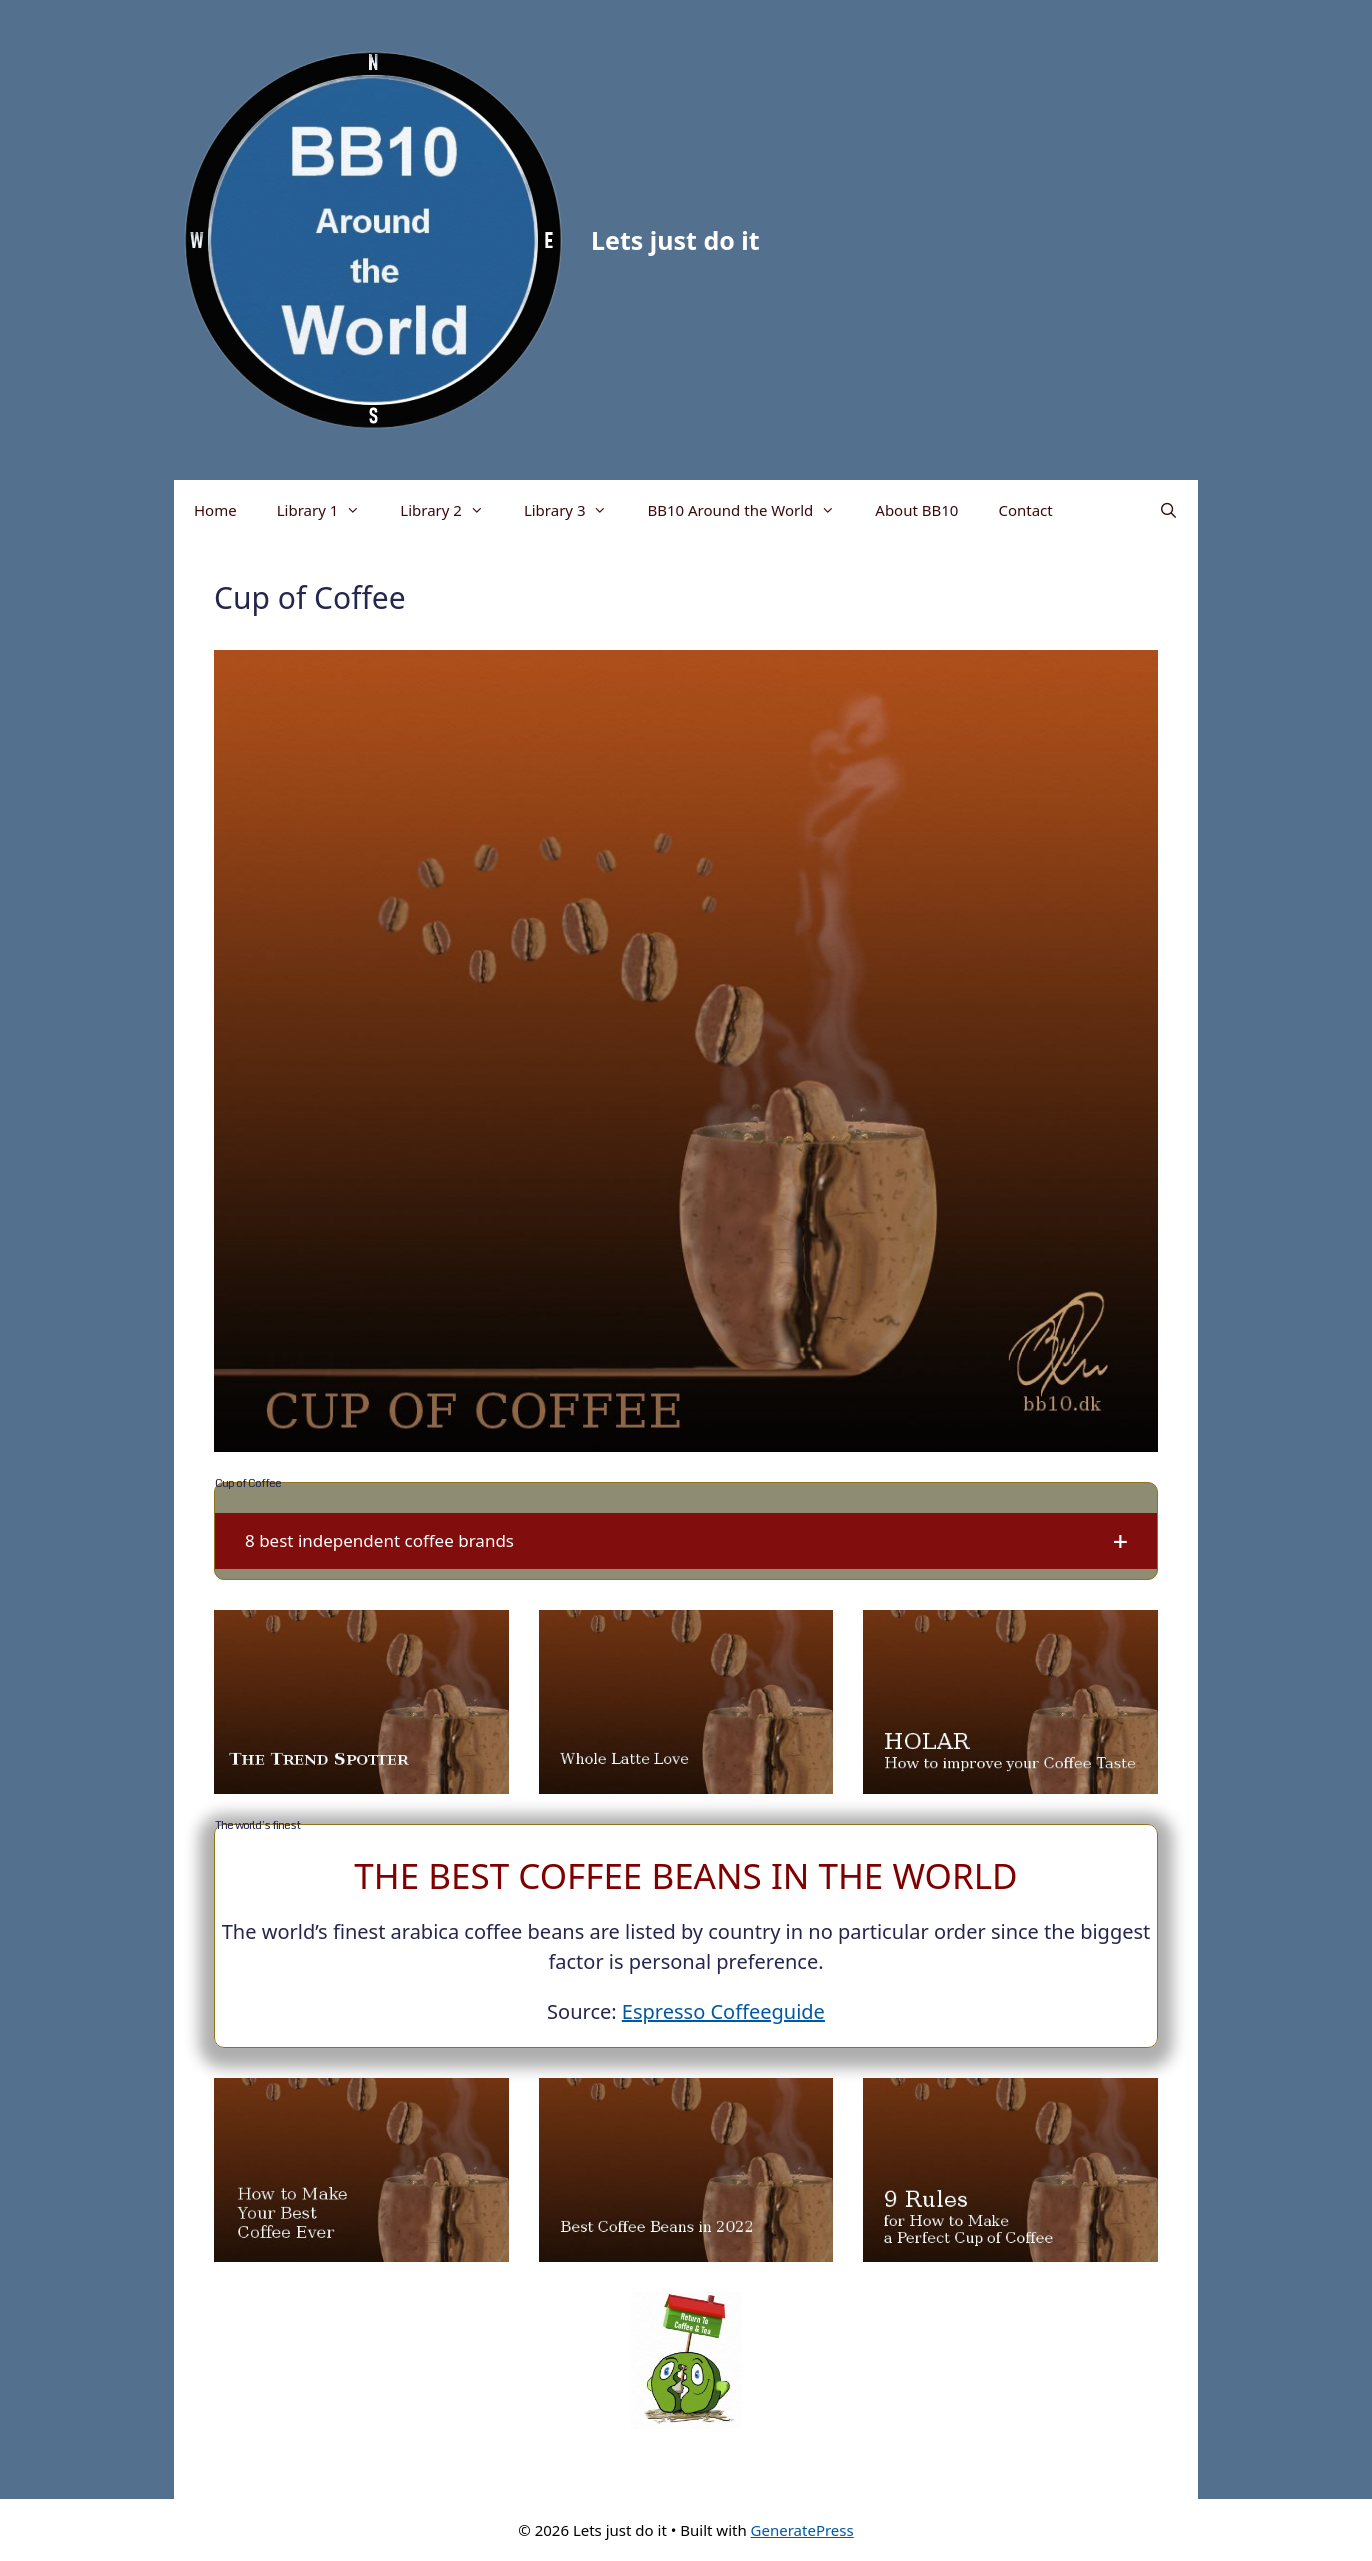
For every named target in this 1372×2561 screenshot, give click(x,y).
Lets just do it (675, 240)
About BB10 (916, 510)
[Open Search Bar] (1168, 510)
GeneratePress (802, 2530)
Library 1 (329, 510)
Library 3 (576, 510)
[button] (686, 1541)
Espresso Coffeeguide (723, 2011)
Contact (1025, 510)
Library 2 (452, 510)
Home (215, 510)
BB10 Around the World (751, 510)
